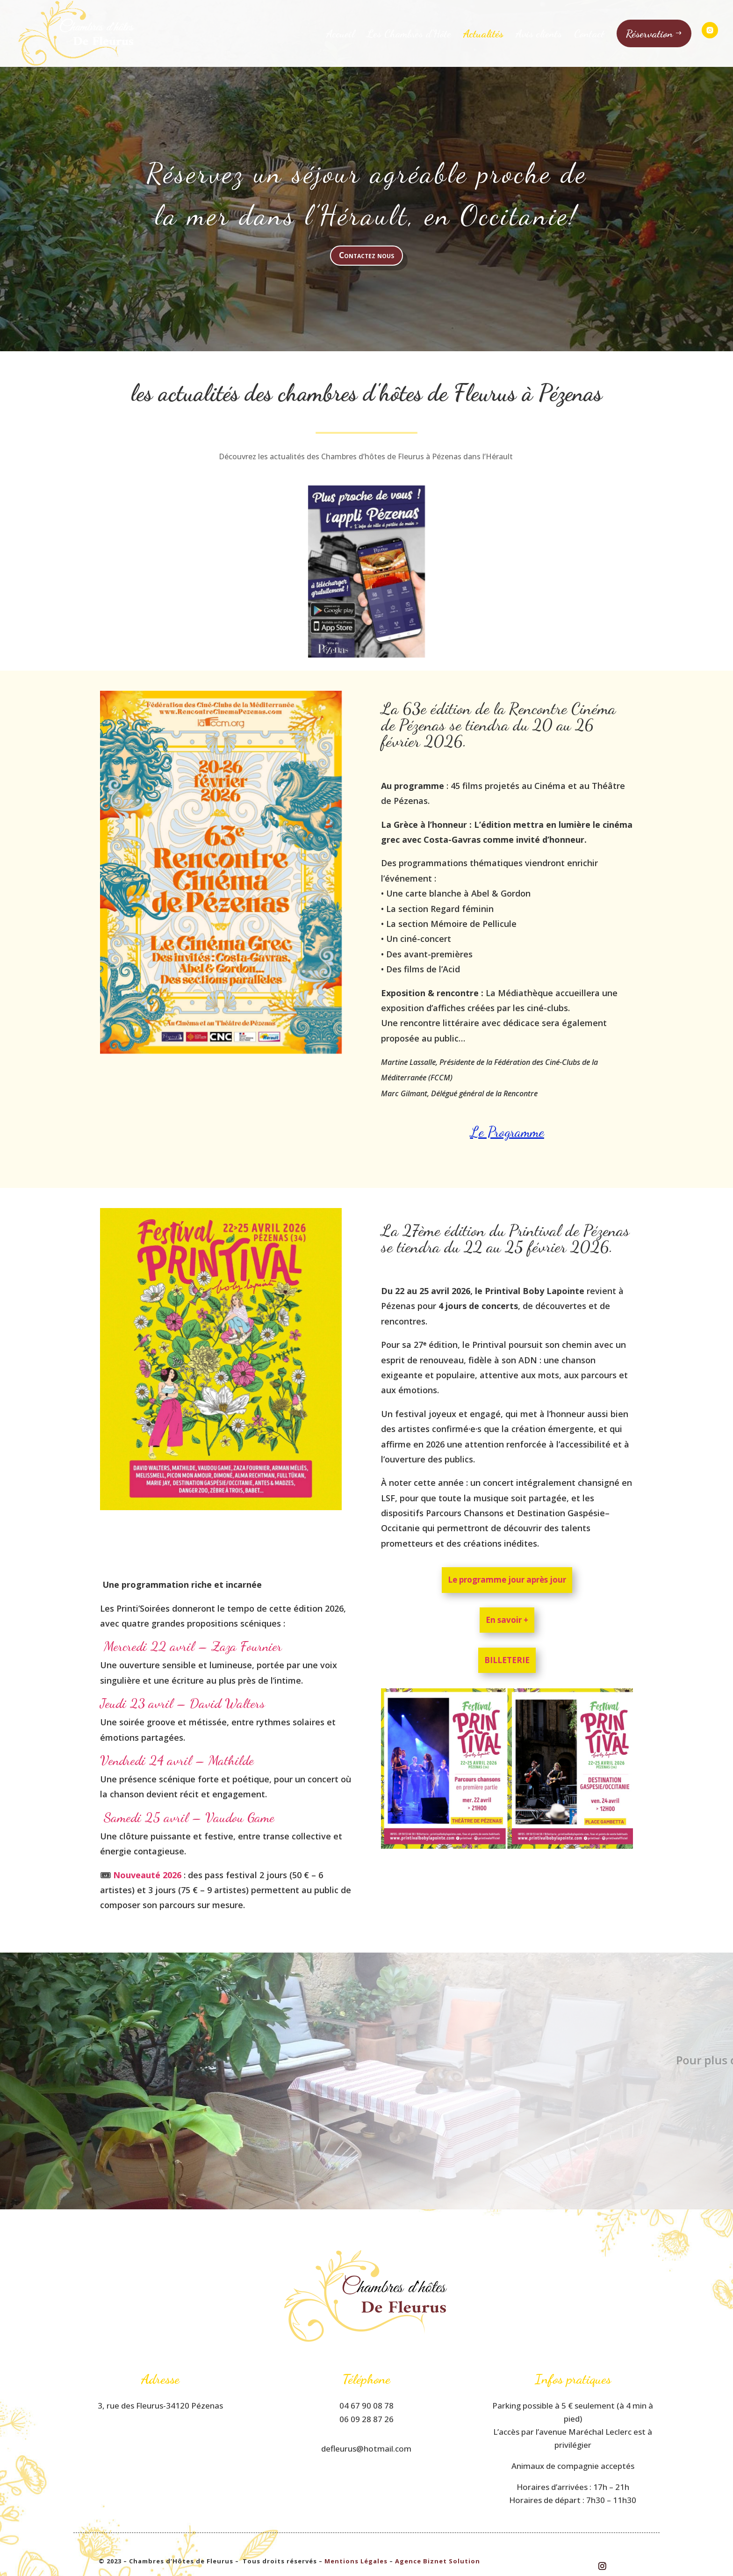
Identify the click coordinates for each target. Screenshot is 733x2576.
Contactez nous (366, 255)
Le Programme (507, 1131)
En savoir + (507, 1619)
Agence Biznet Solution (437, 2561)
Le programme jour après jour (507, 1579)
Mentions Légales (356, 2561)
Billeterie (507, 1660)
